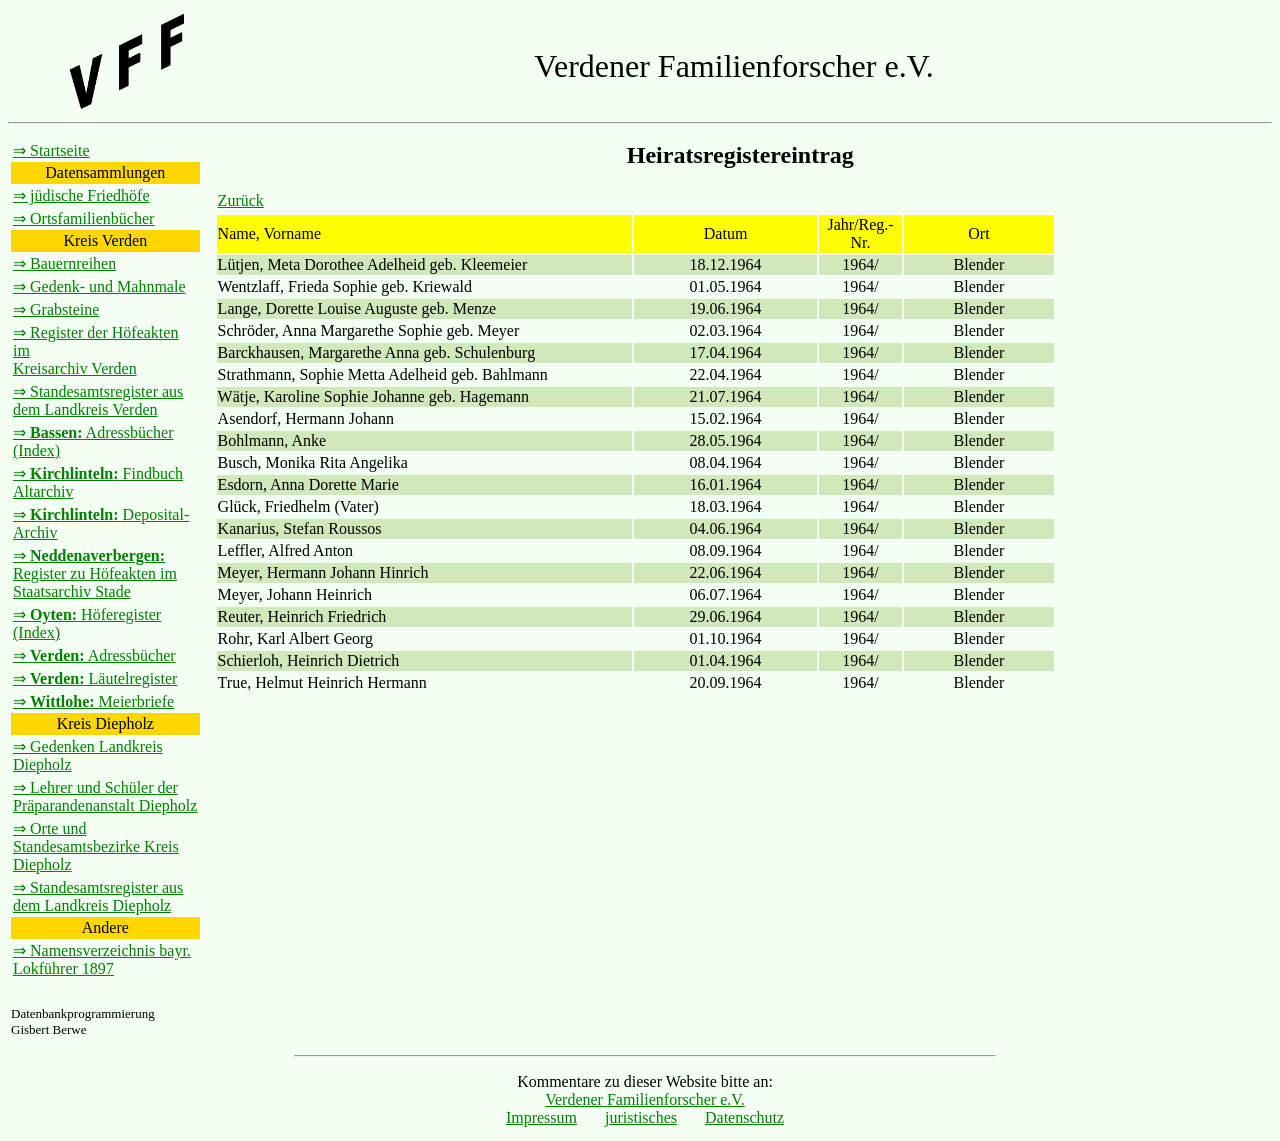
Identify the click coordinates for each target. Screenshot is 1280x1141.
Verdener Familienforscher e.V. (645, 1099)
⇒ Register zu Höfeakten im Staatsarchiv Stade (95, 573)
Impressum (541, 1117)
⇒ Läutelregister (95, 678)
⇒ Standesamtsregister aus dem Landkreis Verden (98, 400)
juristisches (641, 1117)
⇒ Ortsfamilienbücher (83, 218)
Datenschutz (744, 1117)
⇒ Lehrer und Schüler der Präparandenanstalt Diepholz (105, 796)
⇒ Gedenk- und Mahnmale (99, 286)
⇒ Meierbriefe (93, 701)
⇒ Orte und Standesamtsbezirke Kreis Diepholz (96, 846)
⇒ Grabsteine (56, 309)
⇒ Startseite (51, 150)
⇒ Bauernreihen (64, 263)
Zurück (241, 200)
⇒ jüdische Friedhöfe (81, 195)
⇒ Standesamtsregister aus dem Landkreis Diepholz (98, 896)
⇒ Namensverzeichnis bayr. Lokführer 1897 (102, 959)
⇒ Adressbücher (94, 655)
